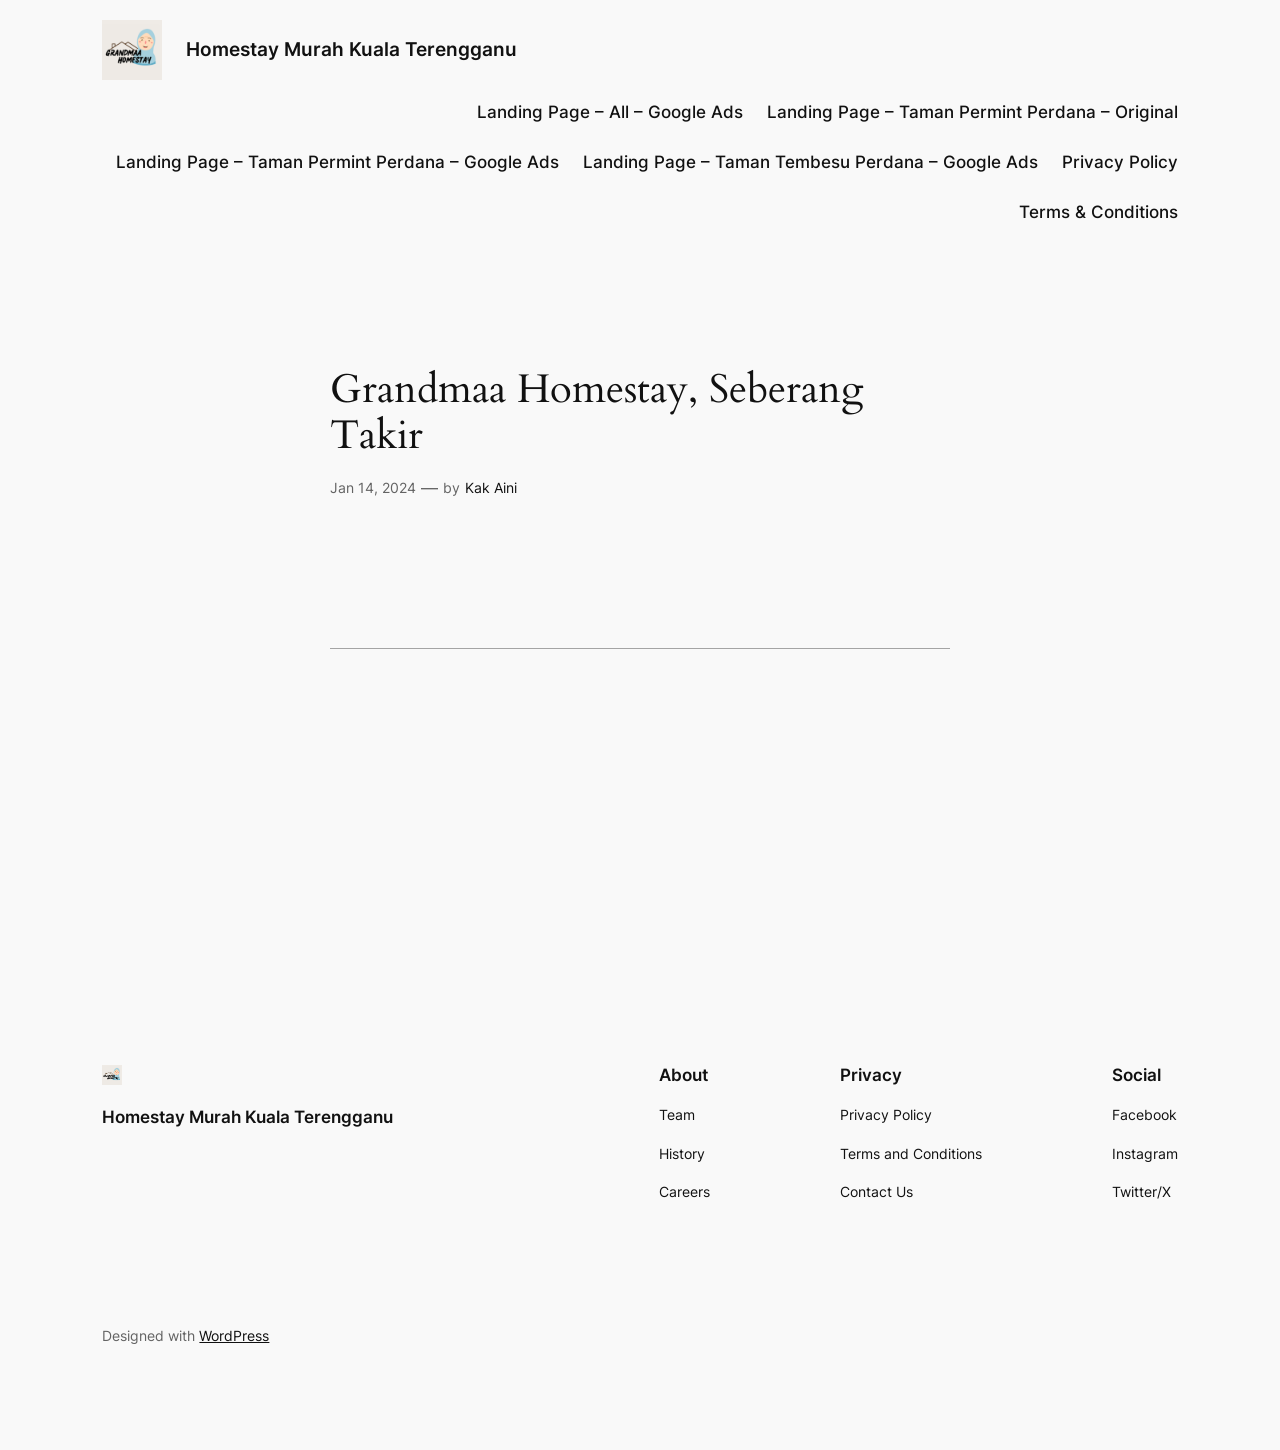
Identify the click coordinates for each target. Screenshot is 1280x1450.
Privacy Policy (1120, 162)
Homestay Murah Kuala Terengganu (351, 49)
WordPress (234, 1335)
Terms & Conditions (1098, 212)
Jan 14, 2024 (373, 487)
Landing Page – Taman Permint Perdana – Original (972, 112)
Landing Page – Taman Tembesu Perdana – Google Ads (810, 162)
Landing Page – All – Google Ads (610, 112)
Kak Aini (491, 487)
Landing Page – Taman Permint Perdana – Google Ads (337, 162)
